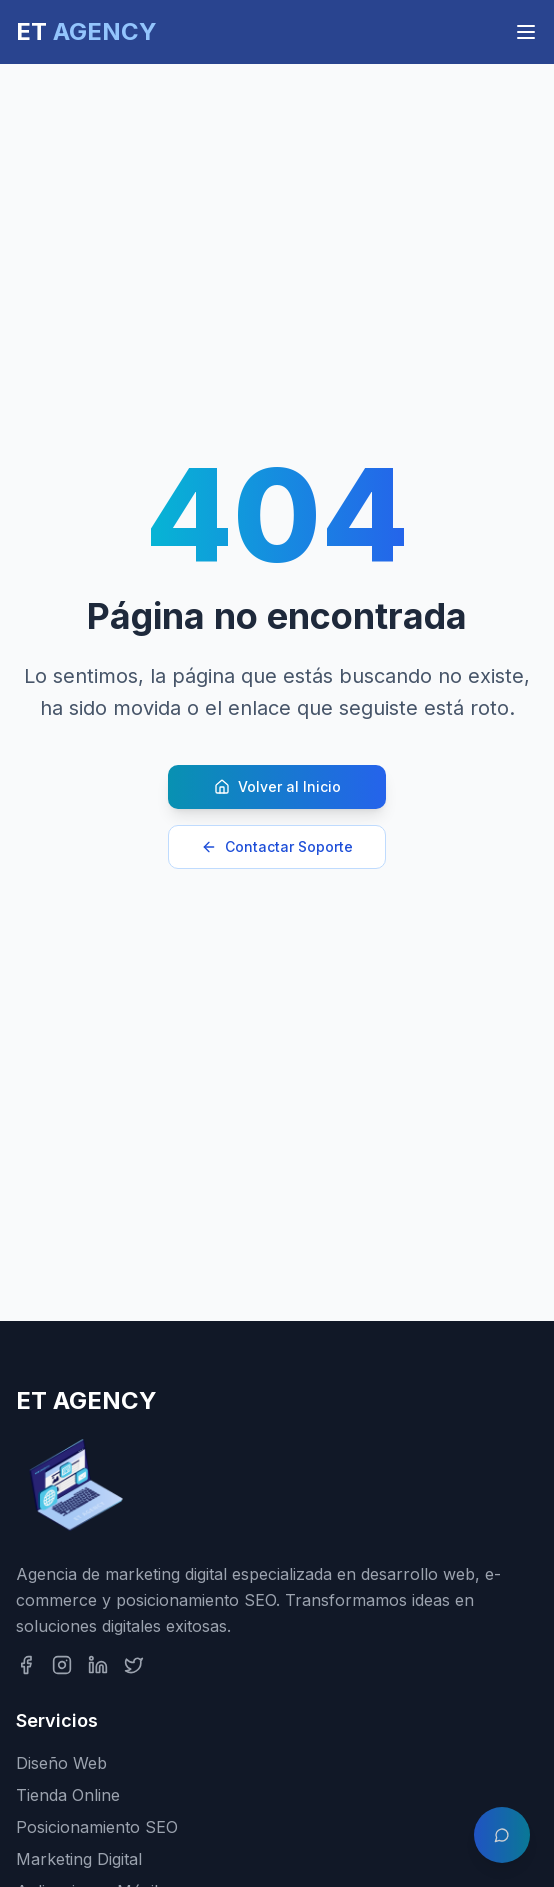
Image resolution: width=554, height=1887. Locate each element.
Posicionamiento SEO (97, 1827)
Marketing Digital (79, 1859)
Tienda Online (68, 1795)
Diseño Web (61, 1763)
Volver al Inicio (277, 786)
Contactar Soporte (277, 846)
